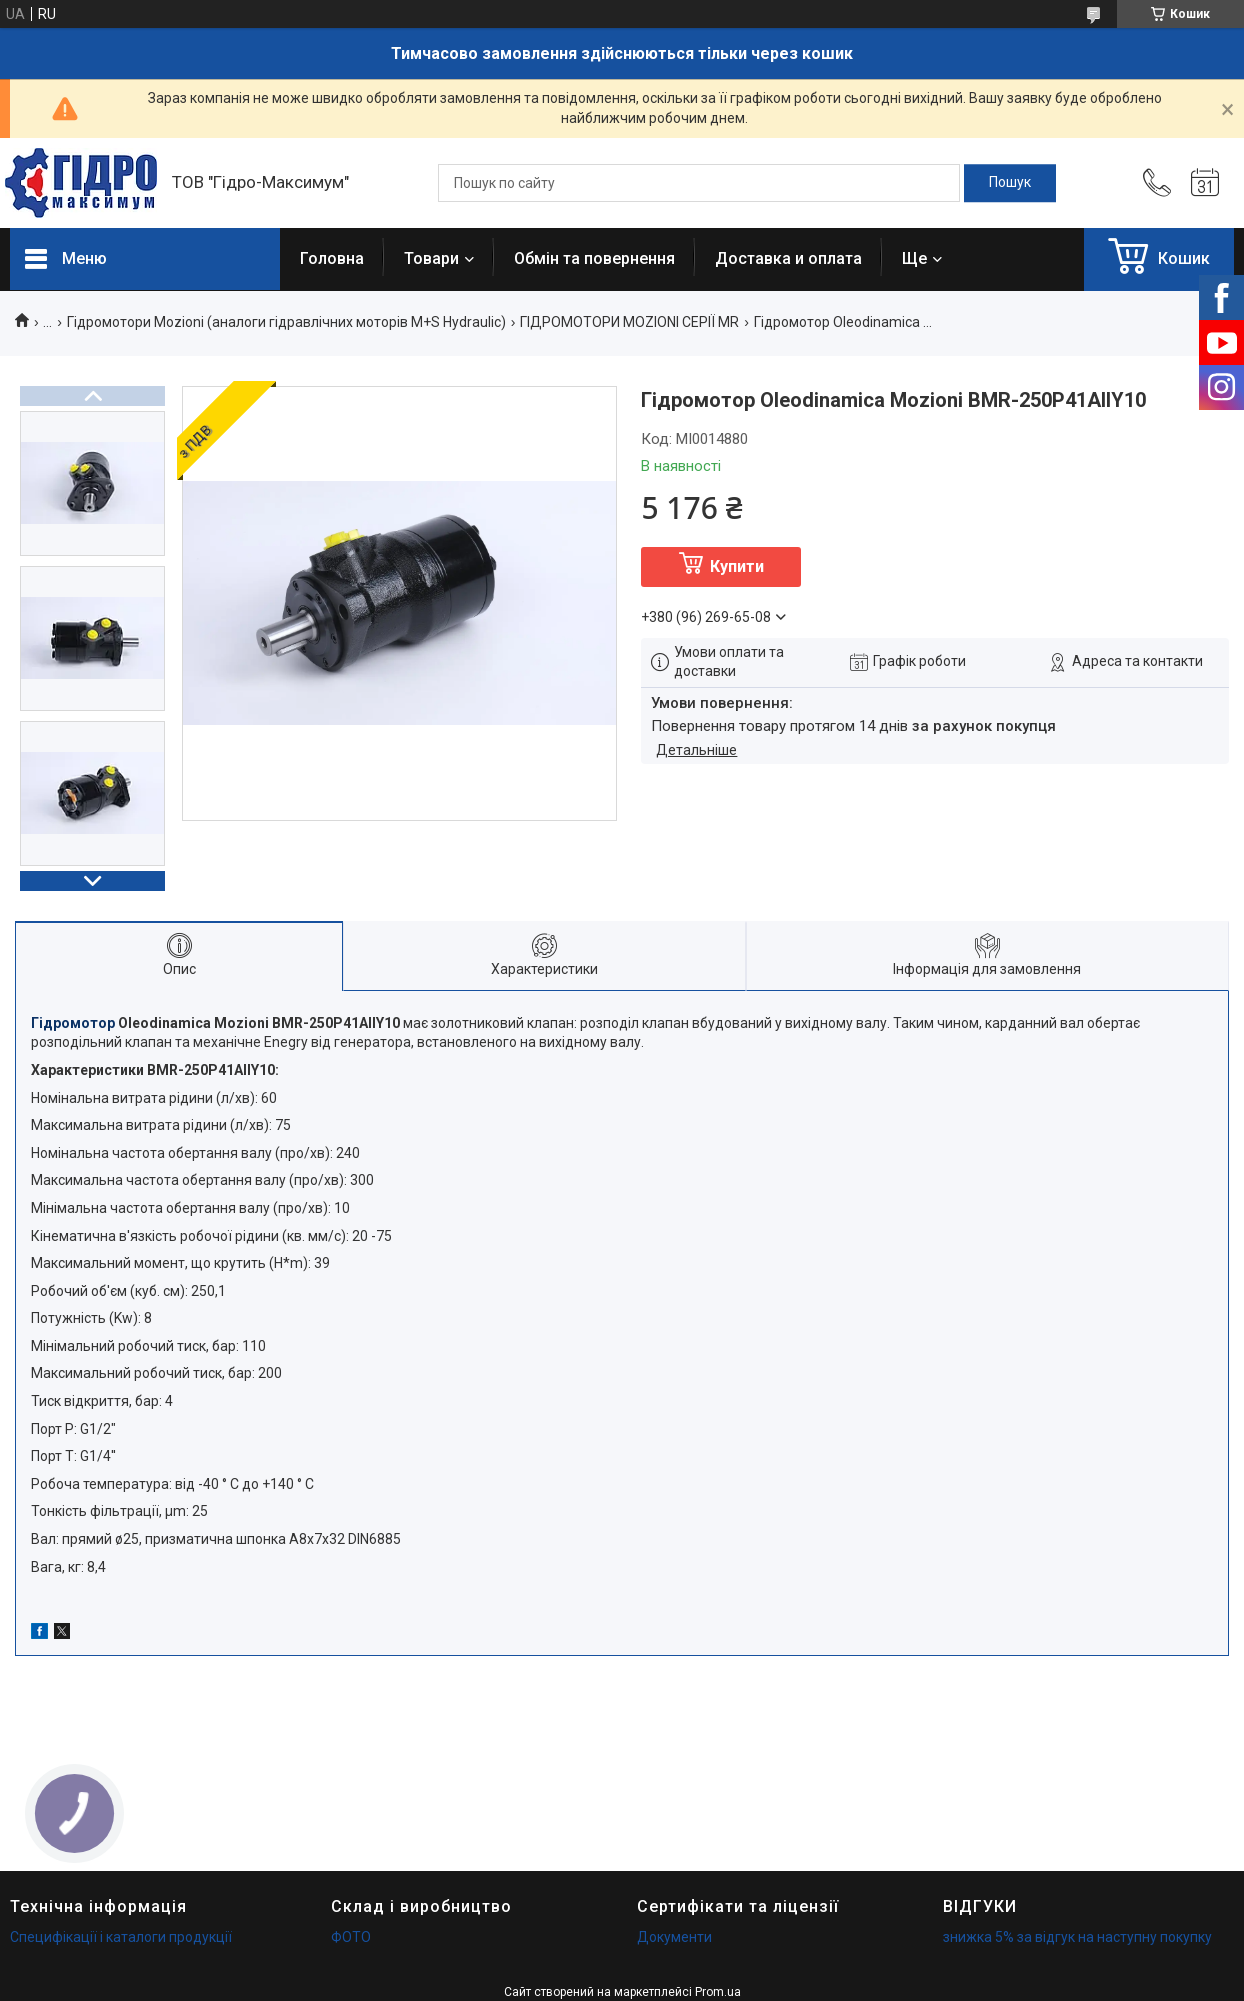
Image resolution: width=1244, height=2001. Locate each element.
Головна (332, 258)
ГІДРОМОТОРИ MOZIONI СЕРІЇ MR (629, 322)
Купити (737, 566)
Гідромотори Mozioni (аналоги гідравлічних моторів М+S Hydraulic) (286, 322)
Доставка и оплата (788, 258)
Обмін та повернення (594, 258)
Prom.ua (718, 1992)
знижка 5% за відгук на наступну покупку (1077, 1937)
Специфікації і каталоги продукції (121, 1937)
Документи (674, 1937)
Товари (431, 258)
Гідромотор (73, 1023)
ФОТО (351, 1937)
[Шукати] (1010, 183)
